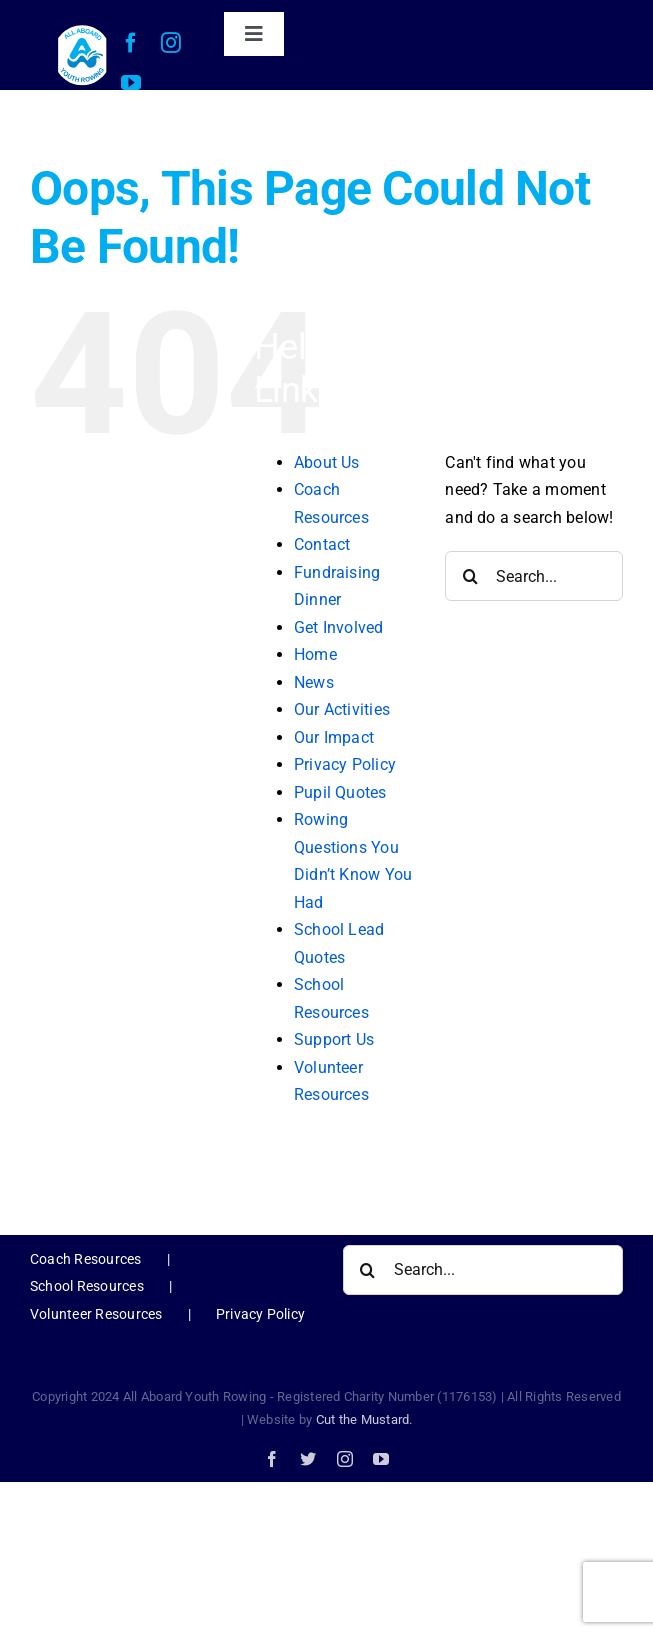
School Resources (87, 1286)
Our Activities (342, 709)
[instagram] (171, 43)
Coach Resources (86, 1259)
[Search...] (534, 576)
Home (315, 654)
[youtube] (131, 83)
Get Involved (339, 627)
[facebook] (131, 43)
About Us (327, 462)
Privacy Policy (345, 764)
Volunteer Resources (96, 1314)
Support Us (334, 1039)
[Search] (470, 576)
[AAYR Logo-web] (82, 30)
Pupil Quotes (340, 792)
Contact (322, 544)
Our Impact (334, 737)
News (314, 682)
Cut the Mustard (364, 1419)
